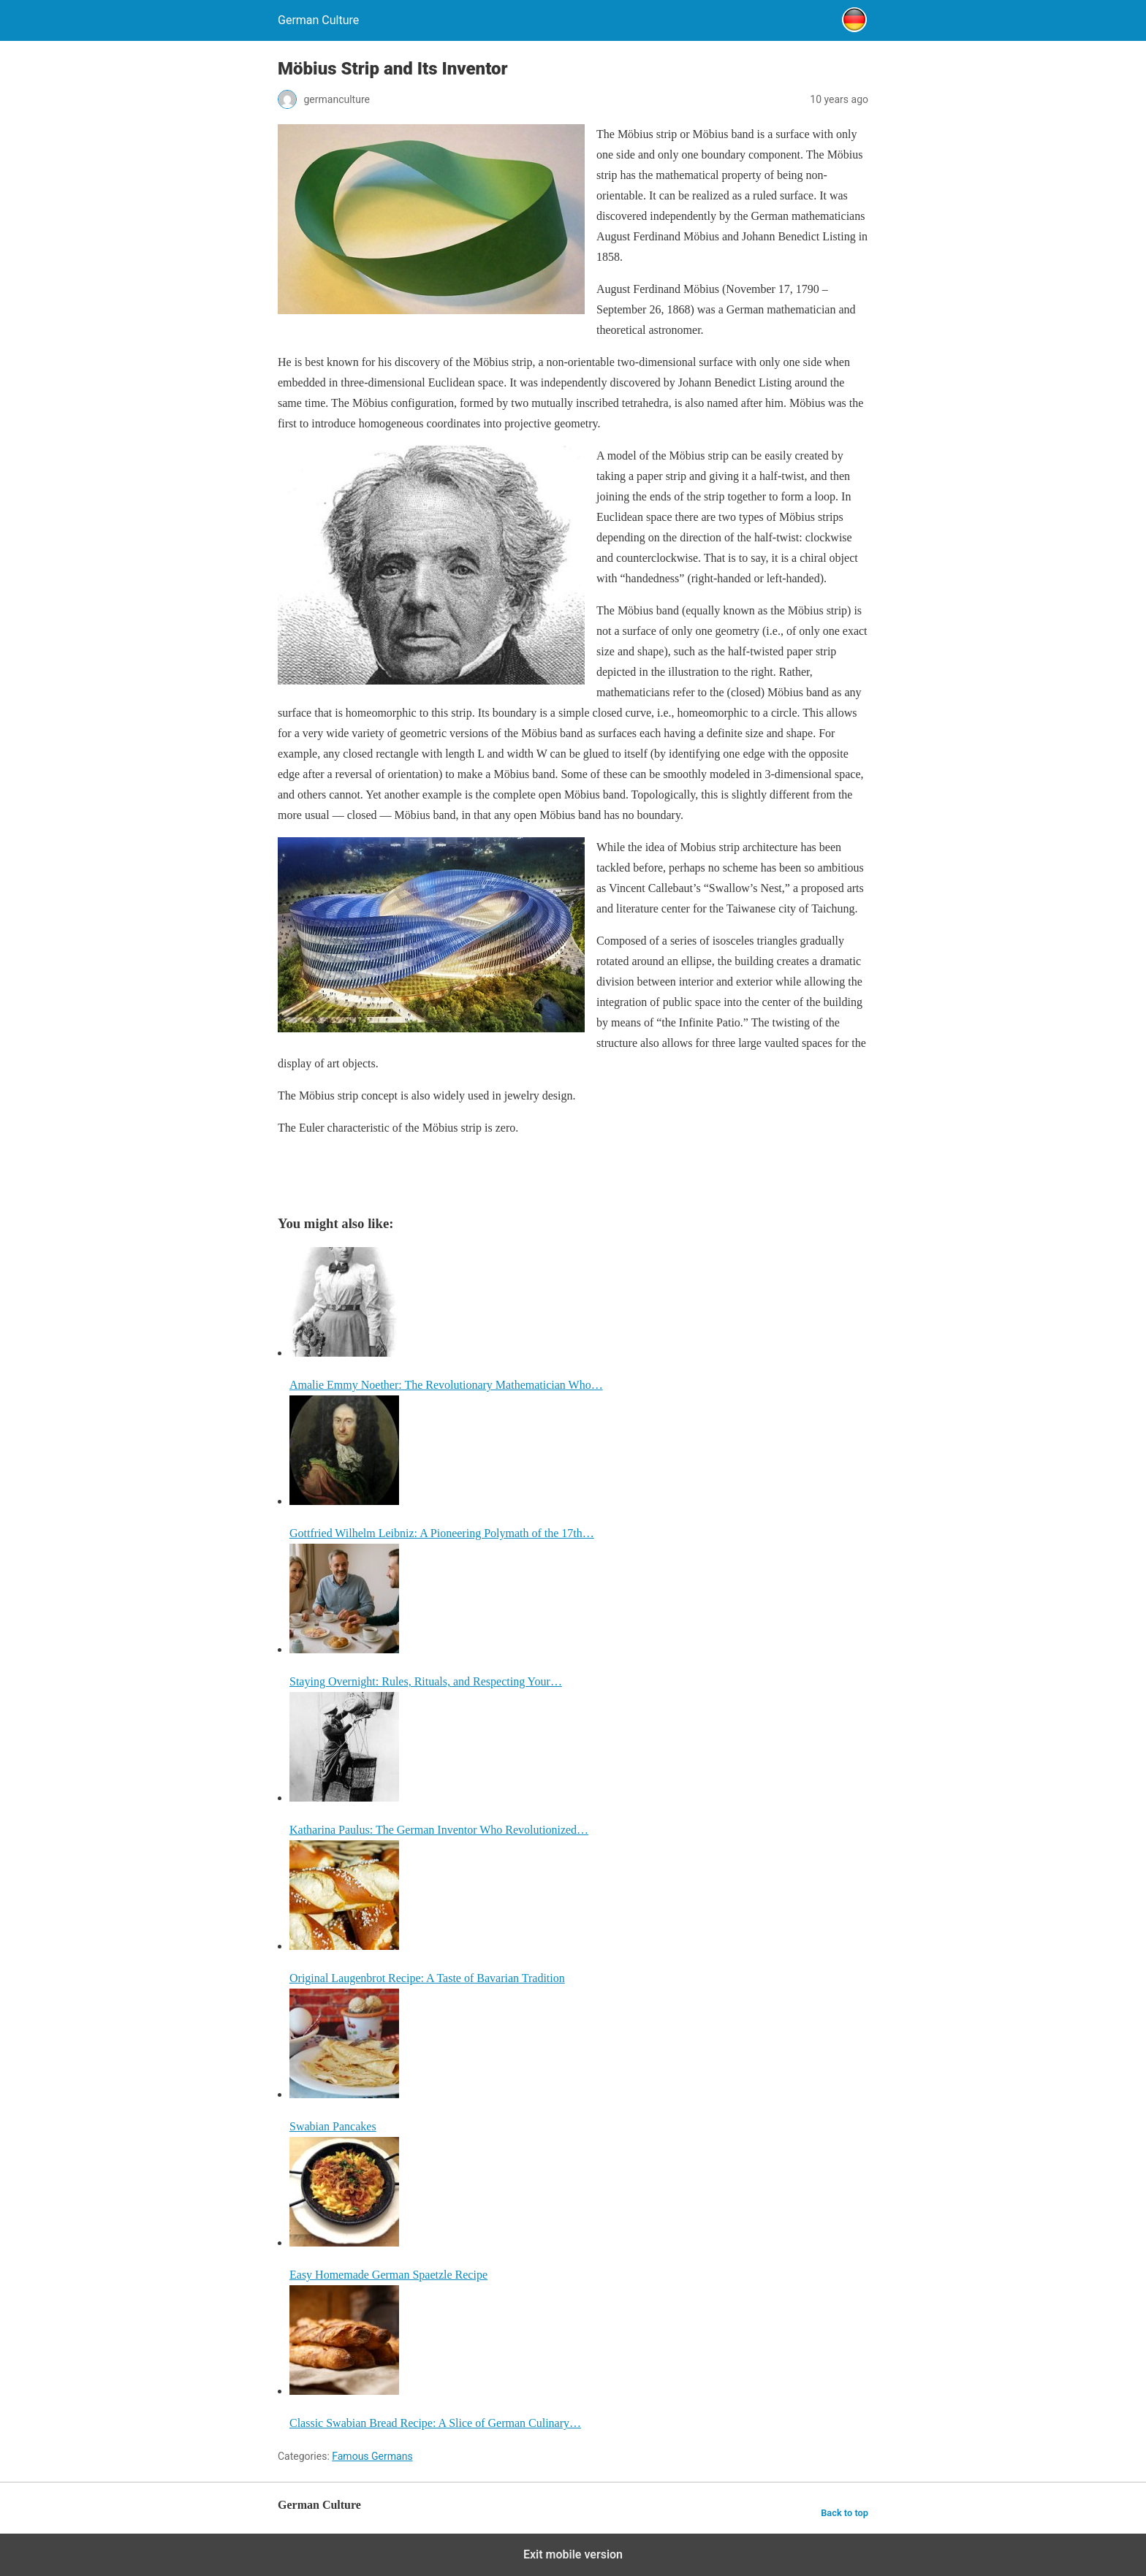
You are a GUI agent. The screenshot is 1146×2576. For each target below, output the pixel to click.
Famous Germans (372, 2456)
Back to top (844, 2512)
